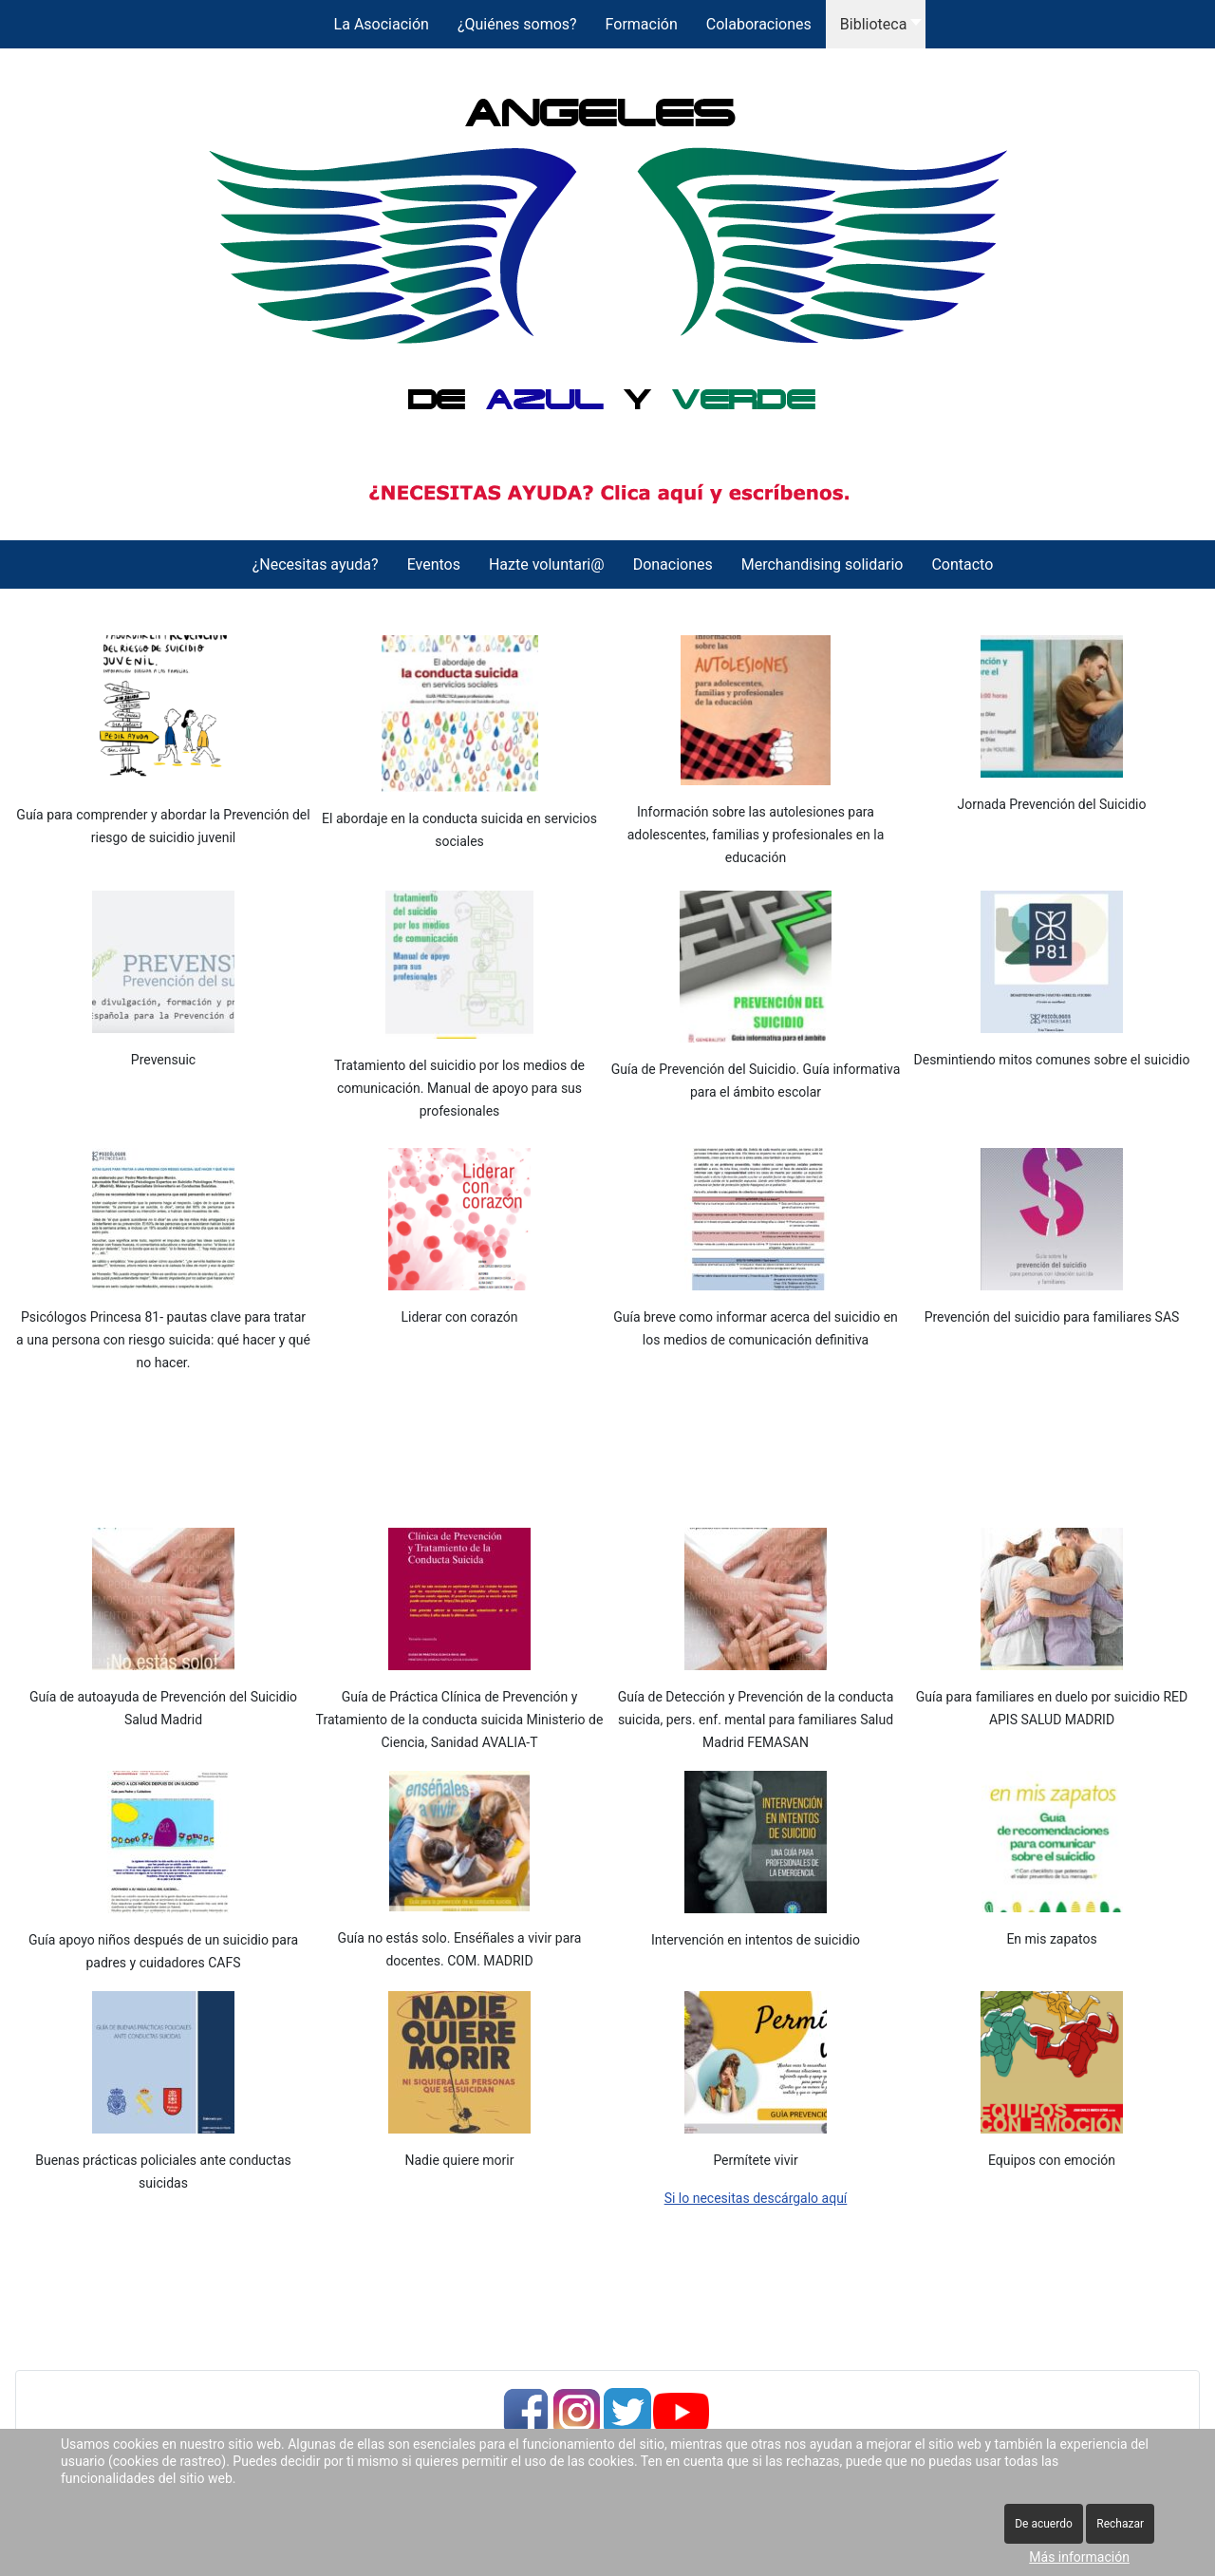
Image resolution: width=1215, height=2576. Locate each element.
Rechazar (1120, 2523)
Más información (1079, 2557)
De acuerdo (1044, 2523)
